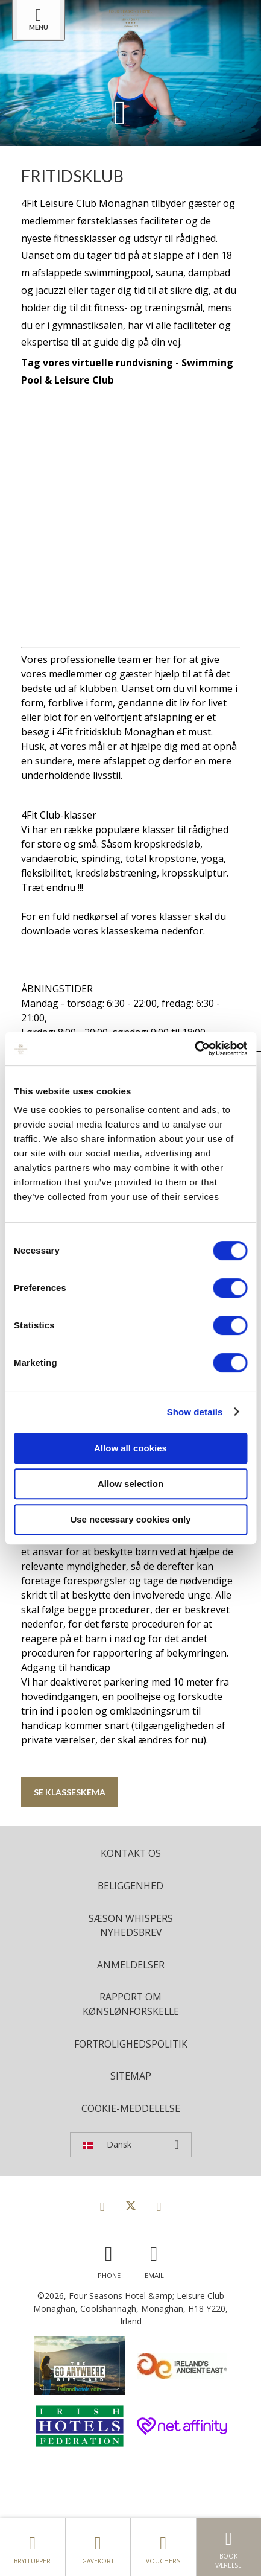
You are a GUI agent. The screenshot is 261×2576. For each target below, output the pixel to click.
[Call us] (109, 2259)
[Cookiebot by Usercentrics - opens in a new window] (194, 1048)
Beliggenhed (130, 1885)
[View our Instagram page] (159, 2206)
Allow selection (130, 1484)
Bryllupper (32, 2547)
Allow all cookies (130, 1448)
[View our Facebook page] (102, 2206)
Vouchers (163, 2547)
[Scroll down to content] (120, 112)
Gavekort (98, 2547)
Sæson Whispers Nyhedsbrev (131, 1926)
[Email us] (154, 2259)
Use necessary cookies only (130, 1519)
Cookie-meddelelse (130, 2108)
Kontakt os (131, 1853)
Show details (195, 1412)
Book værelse (229, 2546)
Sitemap (130, 2076)
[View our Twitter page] (130, 2206)
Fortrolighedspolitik (130, 2044)
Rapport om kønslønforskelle (131, 2004)
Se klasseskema (69, 1792)
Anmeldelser (131, 1965)
